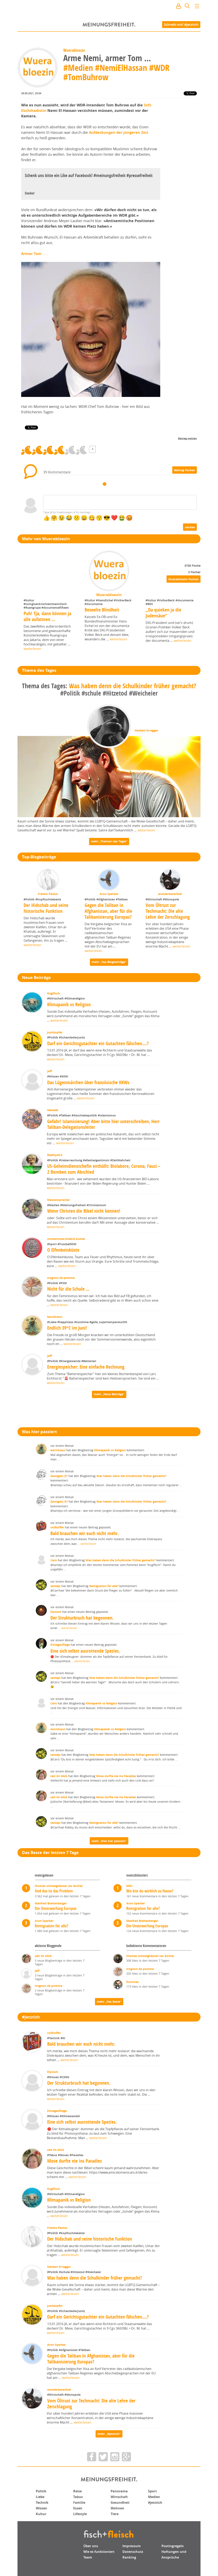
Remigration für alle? (104, 1586)
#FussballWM (67, 1244)
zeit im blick (59, 1776)
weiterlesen (32, 648)
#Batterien (88, 1361)
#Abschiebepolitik (85, 1115)
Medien (154, 2497)
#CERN (64, 2077)
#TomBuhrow (85, 77)
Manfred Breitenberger (51, 1903)
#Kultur (29, 600)
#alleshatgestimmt (96, 1160)
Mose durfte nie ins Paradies (116, 1776)
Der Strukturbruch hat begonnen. (81, 1617)
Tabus (78, 2497)
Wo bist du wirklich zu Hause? (149, 1891)
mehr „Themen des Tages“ (109, 841)
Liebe (40, 2497)
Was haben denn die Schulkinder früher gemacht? (132, 685)
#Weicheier (143, 693)
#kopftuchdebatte (48, 899)
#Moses (64, 2155)
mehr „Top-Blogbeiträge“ (109, 962)
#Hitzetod (116, 693)
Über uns (90, 2546)
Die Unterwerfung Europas (55, 1908)
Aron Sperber (109, 894)
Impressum (131, 2546)
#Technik (54, 2038)
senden (190, 527)
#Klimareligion (74, 998)
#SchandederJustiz (72, 1037)
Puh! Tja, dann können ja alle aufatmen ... (47, 616)
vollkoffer (57, 1527)
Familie (79, 2502)
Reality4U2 (54, 1155)
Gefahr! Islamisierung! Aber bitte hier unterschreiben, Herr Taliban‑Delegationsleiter (103, 1124)
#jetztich (31, 2017)
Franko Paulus (48, 894)
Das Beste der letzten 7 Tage (50, 1852)
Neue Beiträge (36, 977)
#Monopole (171, 899)
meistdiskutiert (137, 1875)
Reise (77, 2491)
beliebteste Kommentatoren (146, 1945)
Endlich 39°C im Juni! (67, 1328)
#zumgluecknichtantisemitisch (45, 604)
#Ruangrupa (32, 607)
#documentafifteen (55, 607)
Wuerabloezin (74, 50)
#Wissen (53, 1076)
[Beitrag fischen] (184, 470)
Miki (129, 1886)
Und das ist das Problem (54, 1891)
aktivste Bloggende (48, 1945)
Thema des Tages (39, 670)
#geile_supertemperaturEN (108, 1322)
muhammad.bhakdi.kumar (66, 1239)
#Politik (71, 693)
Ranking (129, 2557)
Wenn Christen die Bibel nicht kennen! (83, 1211)
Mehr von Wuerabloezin (46, 538)
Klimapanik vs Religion (69, 1004)
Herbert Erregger (146, 730)
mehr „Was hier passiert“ (109, 1841)
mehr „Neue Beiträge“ (109, 1394)
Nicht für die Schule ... (68, 1289)
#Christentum (96, 1205)
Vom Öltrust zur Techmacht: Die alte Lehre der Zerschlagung (168, 911)
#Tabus (52, 2155)
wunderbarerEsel (170, 894)
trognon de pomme (61, 1278)
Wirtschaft (119, 2497)
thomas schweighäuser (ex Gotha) (59, 1886)
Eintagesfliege (60, 1645)
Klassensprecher (58, 1200)
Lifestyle (80, 2514)
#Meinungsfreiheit (73, 1205)
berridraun (54, 1317)
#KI (63, 2038)
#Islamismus (107, 1115)
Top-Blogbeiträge (39, 857)
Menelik (52, 1110)
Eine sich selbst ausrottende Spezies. (85, 1651)
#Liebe (52, 1322)
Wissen (41, 2508)
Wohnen (117, 2508)
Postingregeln (172, 2546)
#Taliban (122, 899)
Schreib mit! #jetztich (181, 24)
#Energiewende (70, 1361)
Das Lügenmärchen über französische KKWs (88, 1082)
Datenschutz (132, 2551)
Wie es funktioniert (98, 2551)
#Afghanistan (106, 899)
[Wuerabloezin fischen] (184, 579)
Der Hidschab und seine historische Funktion (46, 908)
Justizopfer (54, 1032)
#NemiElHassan (121, 67)
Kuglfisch (53, 993)
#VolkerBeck (123, 600)
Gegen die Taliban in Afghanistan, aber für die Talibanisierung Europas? (108, 911)
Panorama (119, 2491)
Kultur (41, 2514)
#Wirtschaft (154, 899)
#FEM (63, 1283)
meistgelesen (44, 1875)
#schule (92, 693)
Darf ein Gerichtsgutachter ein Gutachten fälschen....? (98, 1043)
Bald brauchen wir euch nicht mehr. (84, 1533)
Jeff (49, 1071)
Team (87, 2557)
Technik (42, 2502)
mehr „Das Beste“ (109, 2001)
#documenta (93, 604)
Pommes (132, 1982)
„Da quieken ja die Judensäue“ (163, 612)
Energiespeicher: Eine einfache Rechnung (85, 1367)
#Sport (52, 1244)
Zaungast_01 (59, 1476)
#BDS (149, 604)
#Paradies (76, 2155)
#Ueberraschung (71, 1160)
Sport (152, 2491)
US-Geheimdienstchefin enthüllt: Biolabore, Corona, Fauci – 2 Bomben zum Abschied (103, 1169)
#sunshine (81, 1322)
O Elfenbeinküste (63, 1250)
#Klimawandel (70, 2116)
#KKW (64, 1076)
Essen (77, 2508)
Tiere (115, 2514)
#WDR (159, 67)
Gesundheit (120, 2502)
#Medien (78, 67)
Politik (41, 2491)
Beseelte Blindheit (102, 609)
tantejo (55, 1586)
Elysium (55, 1612)
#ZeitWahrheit (120, 1160)
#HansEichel (105, 600)
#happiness (65, 1322)
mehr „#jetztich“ (109, 2434)
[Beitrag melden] (187, 438)
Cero (53, 1560)
